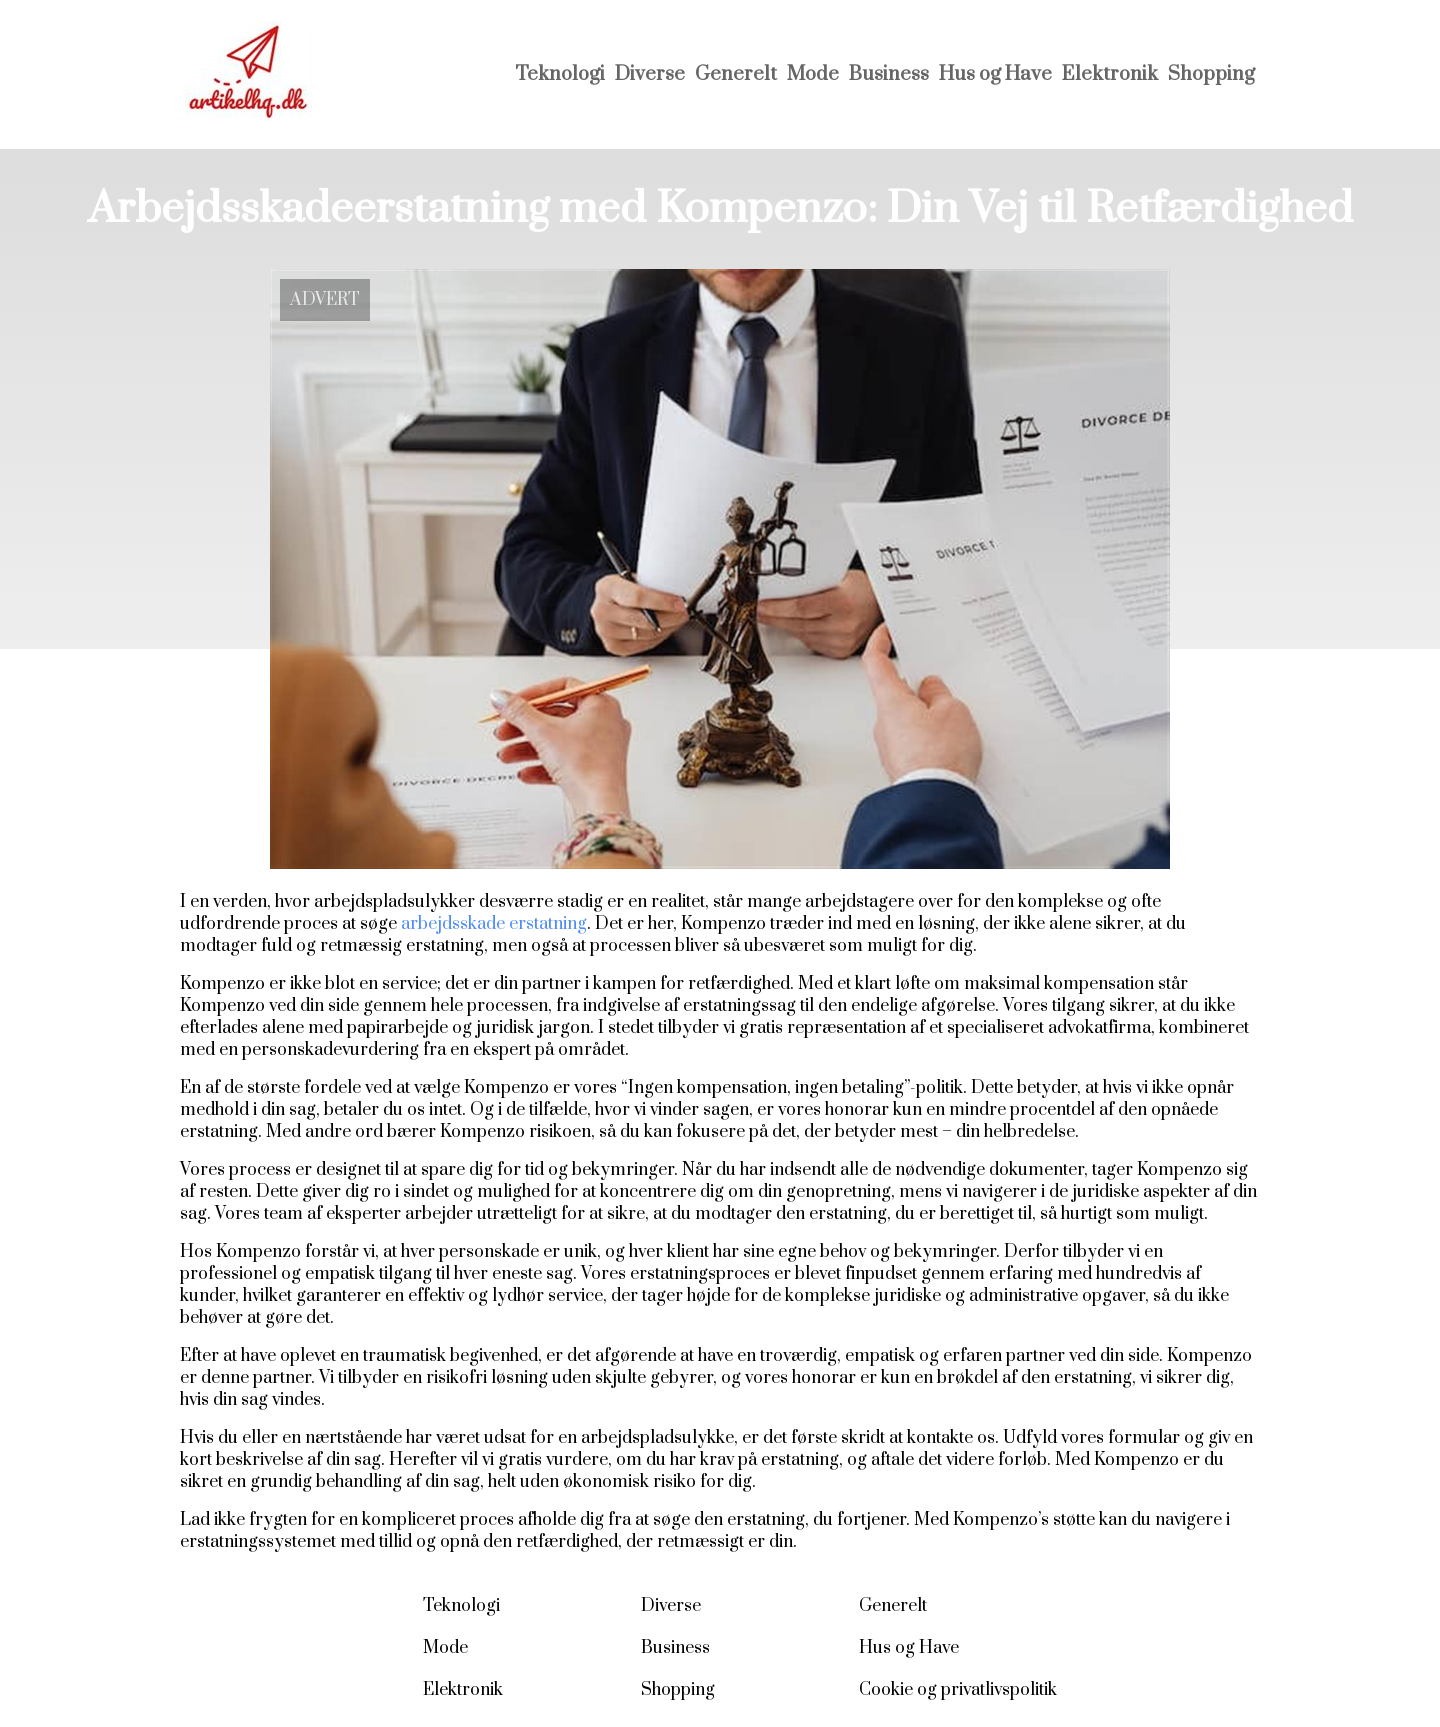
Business (889, 74)
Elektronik (1110, 74)
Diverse (650, 74)
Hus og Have (995, 74)
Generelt (736, 74)
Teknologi (560, 74)
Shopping (1211, 74)
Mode (813, 74)
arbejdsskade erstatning (494, 924)
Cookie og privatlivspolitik (958, 1690)
